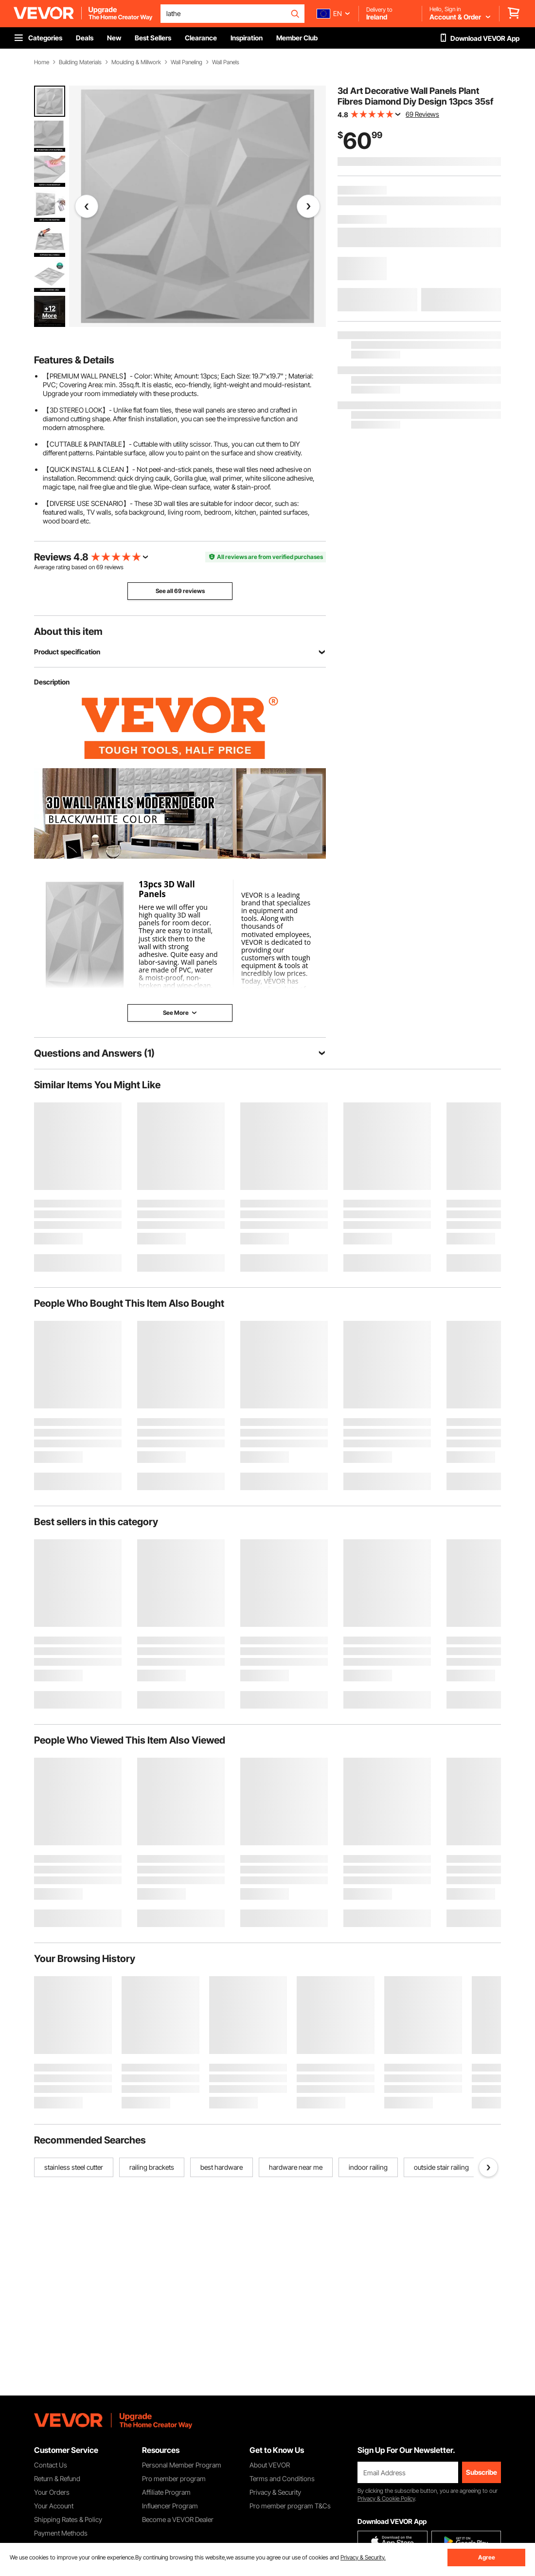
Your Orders (52, 2492)
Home (41, 62)
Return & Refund (57, 2478)
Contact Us (50, 2465)
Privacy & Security (275, 2492)
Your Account (53, 2506)
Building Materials (80, 62)
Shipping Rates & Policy (68, 2519)
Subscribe (481, 2472)
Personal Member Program (181, 2465)
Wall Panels (225, 62)
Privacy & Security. (363, 2557)
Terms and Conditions (282, 2478)
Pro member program (174, 2478)
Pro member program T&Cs (290, 2506)
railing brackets (151, 2167)
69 (99, 567)
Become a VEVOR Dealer (178, 2519)
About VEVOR (270, 2465)
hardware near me (295, 2167)
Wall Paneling (186, 62)
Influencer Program (170, 2506)
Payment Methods (61, 2533)
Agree (486, 2557)
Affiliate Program (166, 2492)
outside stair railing (441, 2167)
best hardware (221, 2167)
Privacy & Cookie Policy (386, 2498)
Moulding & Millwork (136, 62)
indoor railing (368, 2167)
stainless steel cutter (73, 2167)
